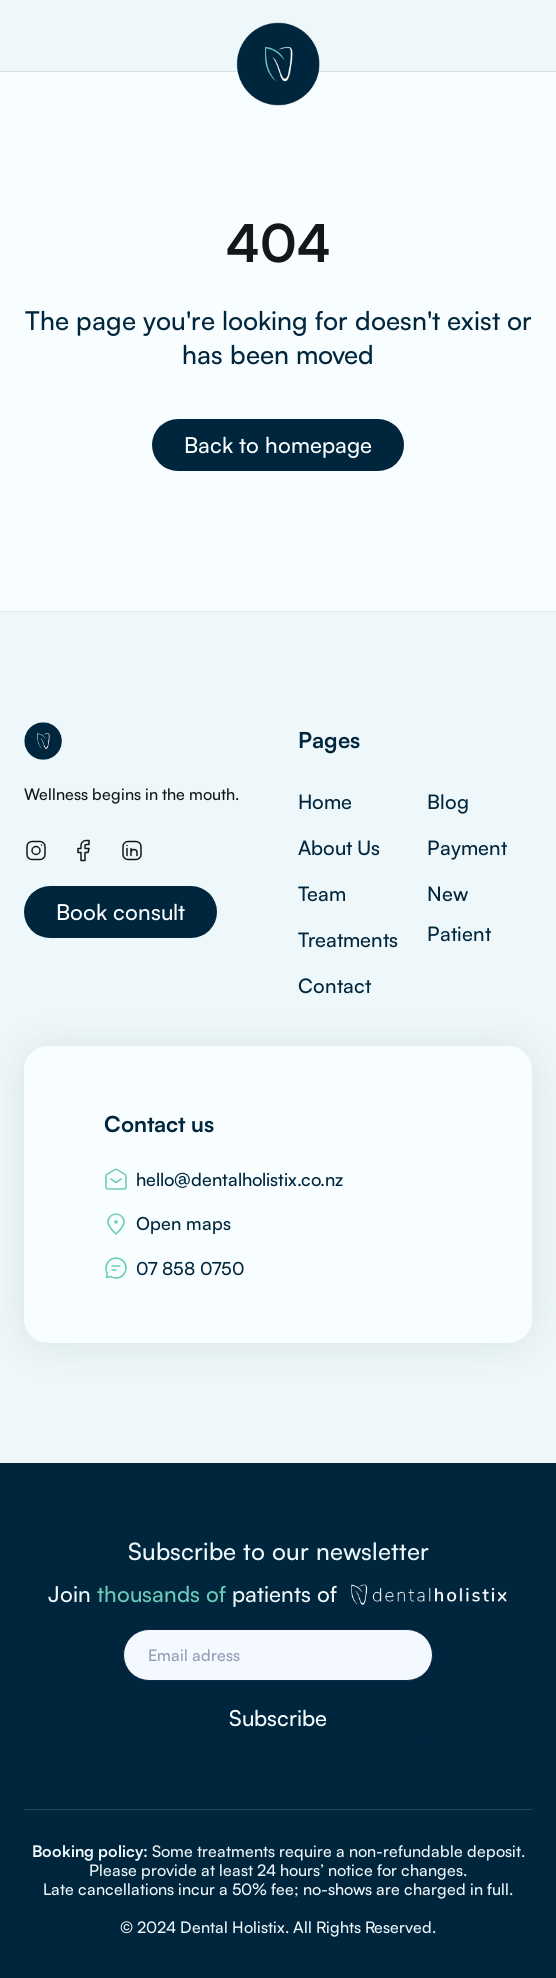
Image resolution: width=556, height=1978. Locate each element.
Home (325, 801)
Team (322, 893)
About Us (339, 847)
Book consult (120, 911)
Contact (334, 985)
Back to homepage (278, 444)
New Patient (459, 913)
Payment (467, 847)
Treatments (348, 939)
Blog (448, 801)
